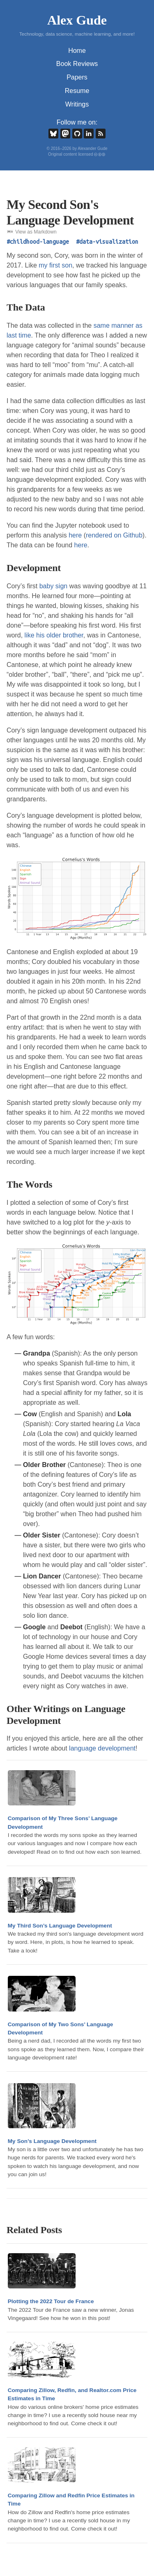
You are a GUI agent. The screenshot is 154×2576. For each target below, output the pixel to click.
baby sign (53, 586)
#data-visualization (107, 241)
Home (77, 50)
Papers (77, 77)
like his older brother (54, 635)
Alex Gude (77, 20)
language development (102, 1748)
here (75, 535)
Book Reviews (77, 63)
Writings (77, 104)
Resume (77, 90)
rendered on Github (114, 535)
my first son (55, 265)
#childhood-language (38, 241)
